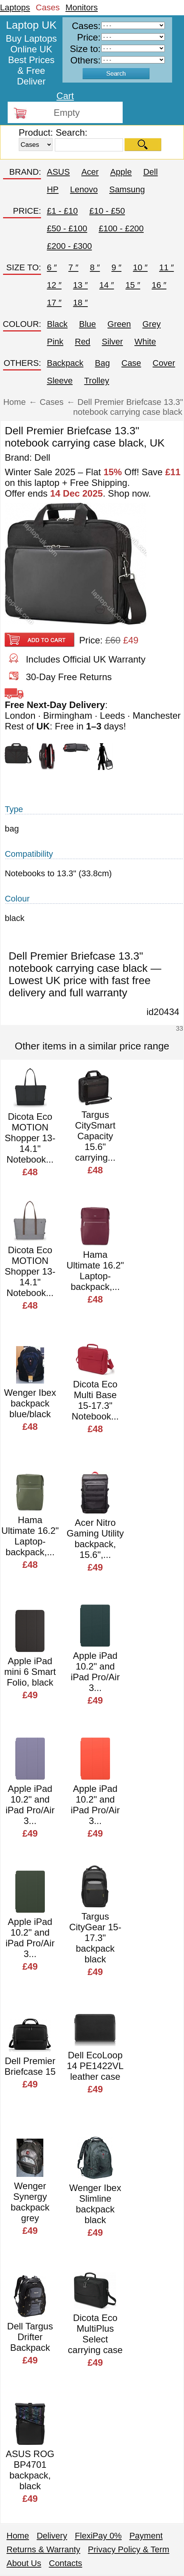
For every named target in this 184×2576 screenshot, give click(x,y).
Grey (151, 324)
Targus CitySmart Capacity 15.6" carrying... (95, 1136)
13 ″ (80, 285)
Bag (102, 363)
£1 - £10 (62, 211)
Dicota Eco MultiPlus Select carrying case (95, 2334)
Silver (112, 341)
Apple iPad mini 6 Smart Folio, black (30, 1672)
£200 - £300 (69, 246)
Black (57, 324)
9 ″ (117, 267)
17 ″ (54, 302)
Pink (55, 341)
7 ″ (73, 267)
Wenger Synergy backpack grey (30, 2202)
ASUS (58, 172)
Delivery (52, 2535)
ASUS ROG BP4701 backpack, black (30, 2470)
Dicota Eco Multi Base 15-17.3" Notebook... (95, 1400)
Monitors (82, 7)
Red (82, 341)
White (145, 341)
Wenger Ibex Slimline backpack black (95, 2204)
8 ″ (95, 267)
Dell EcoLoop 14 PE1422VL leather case (95, 2066)
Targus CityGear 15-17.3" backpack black (95, 1937)
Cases (47, 7)
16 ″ (159, 285)
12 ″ (54, 285)
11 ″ (166, 267)
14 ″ (106, 285)
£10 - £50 (107, 211)
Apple (120, 172)
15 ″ (132, 285)
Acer (90, 172)
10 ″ (140, 267)
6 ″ (52, 267)
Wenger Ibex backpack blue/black (30, 1403)
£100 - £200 (121, 228)
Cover (164, 363)
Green (119, 324)
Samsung (127, 189)
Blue (87, 324)
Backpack (65, 363)
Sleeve (59, 380)
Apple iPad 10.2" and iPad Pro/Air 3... (95, 1671)
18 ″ (80, 302)
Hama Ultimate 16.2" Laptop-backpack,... (95, 1270)
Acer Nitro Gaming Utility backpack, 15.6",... (95, 1538)
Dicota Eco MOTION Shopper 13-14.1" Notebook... (30, 1138)
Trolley (96, 380)
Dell (150, 172)
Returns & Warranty (43, 2549)
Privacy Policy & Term (128, 2549)
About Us (24, 2563)
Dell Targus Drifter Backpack (30, 2337)
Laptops (15, 7)
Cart (65, 96)
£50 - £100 (67, 228)
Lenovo (84, 189)
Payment (146, 2535)
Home (18, 2535)
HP (53, 189)
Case (131, 363)
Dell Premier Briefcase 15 (30, 2066)
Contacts (65, 2563)
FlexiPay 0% (98, 2535)
